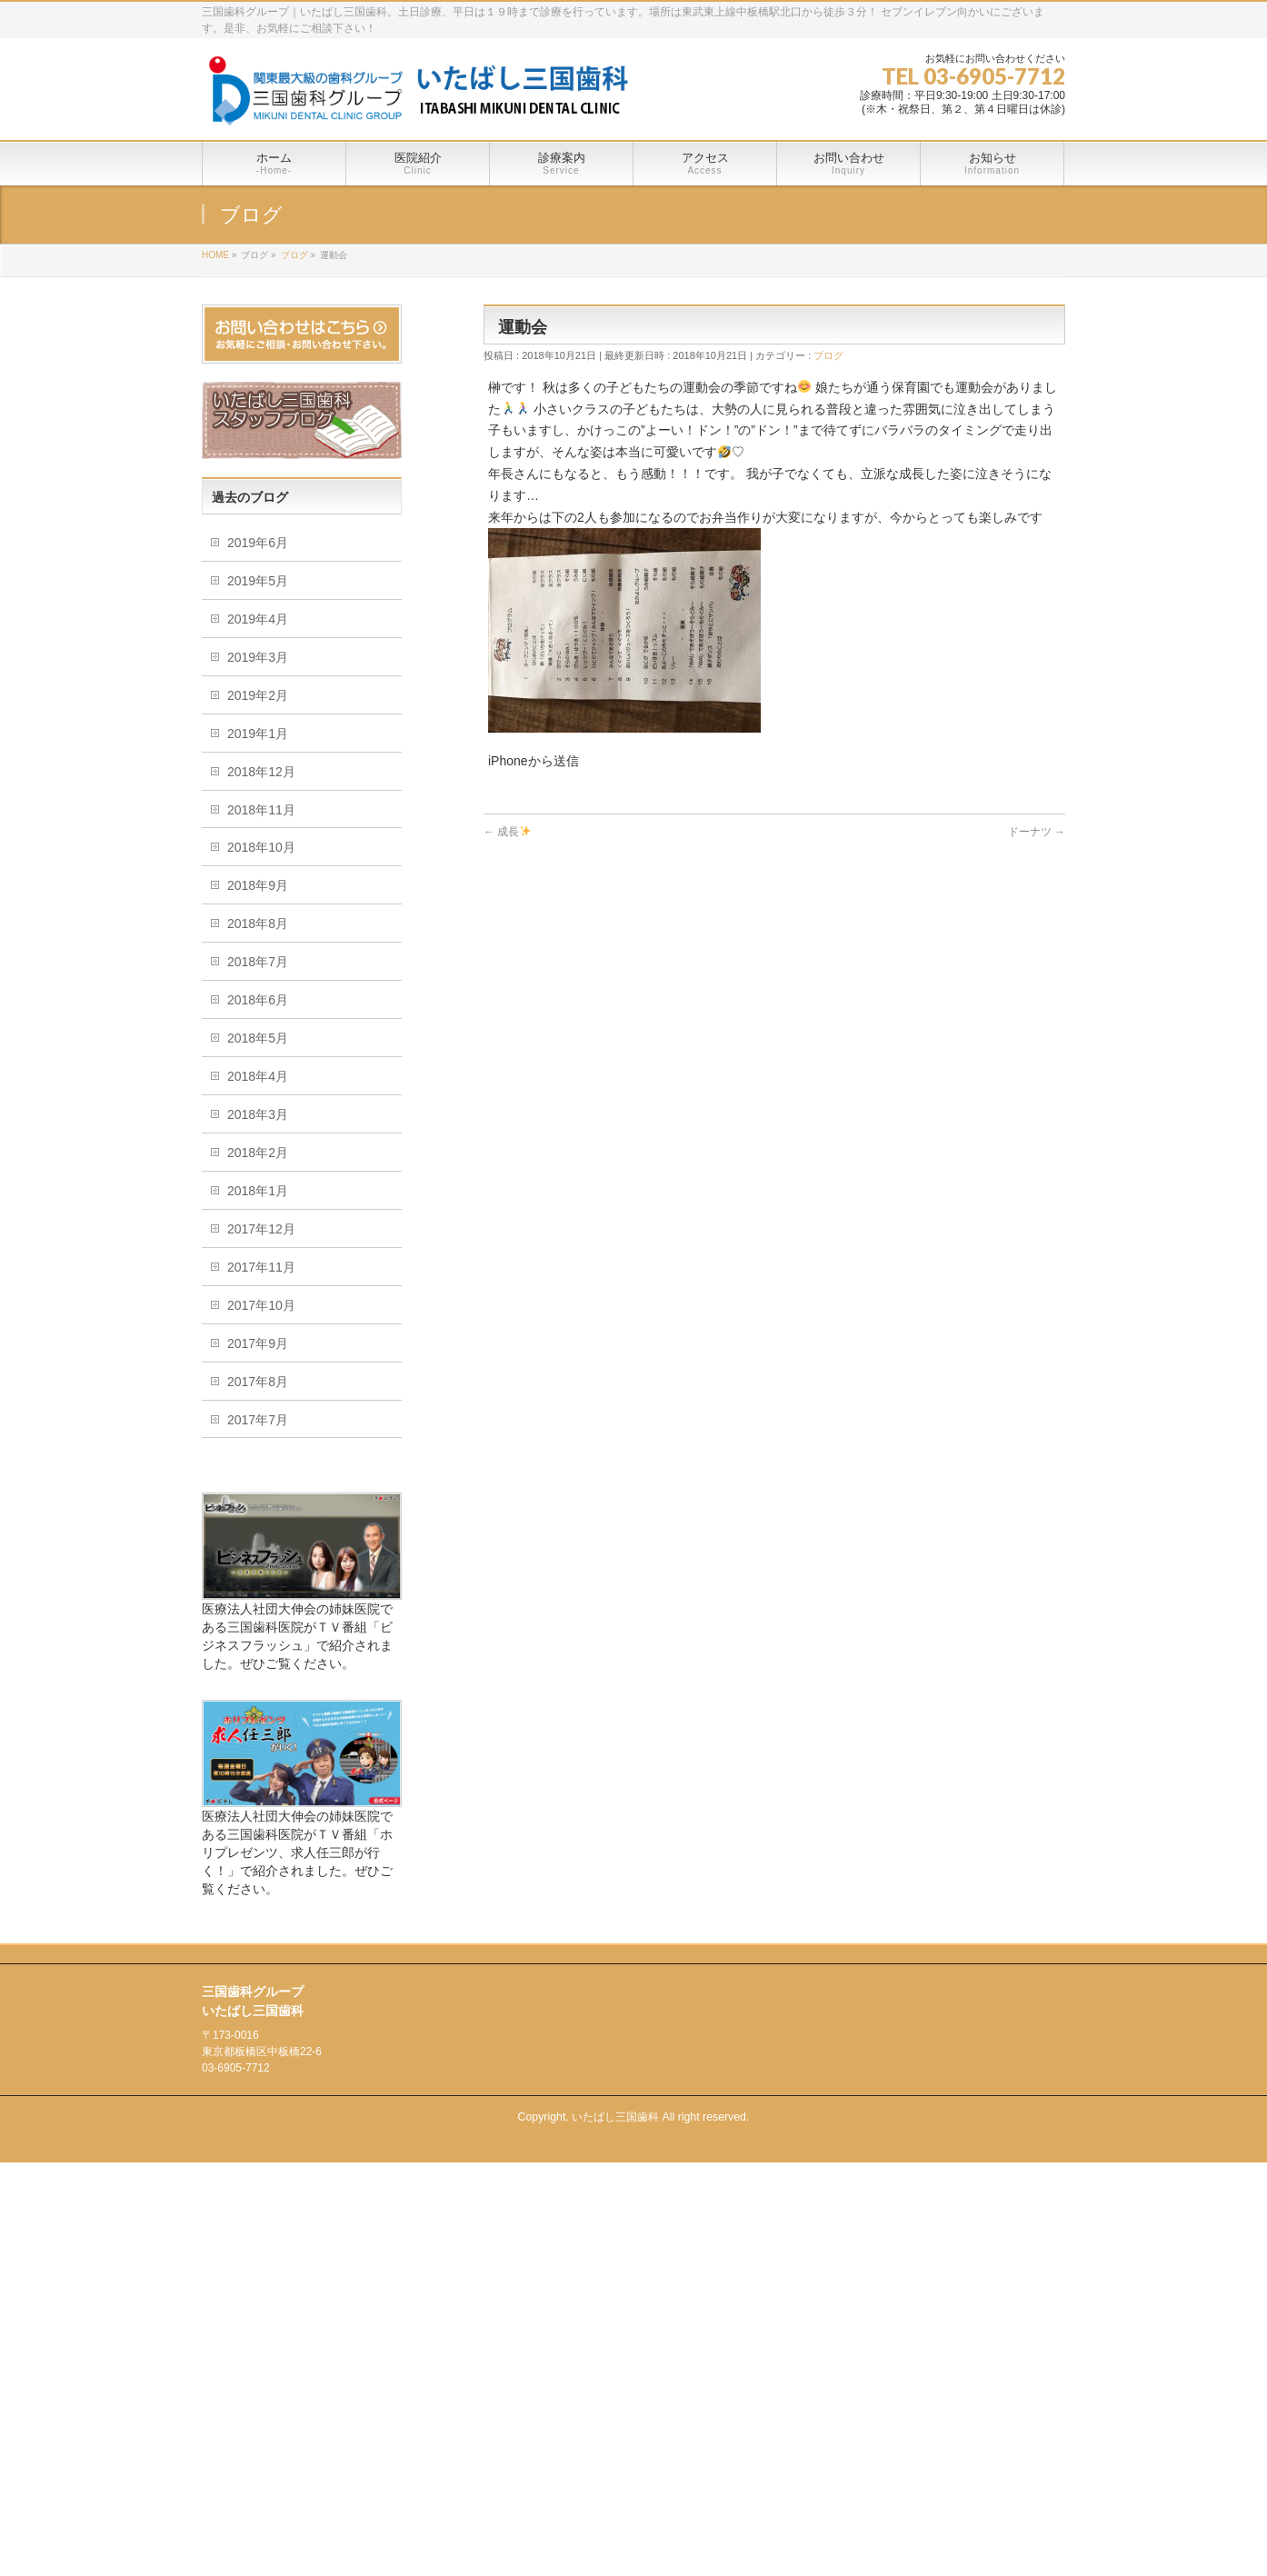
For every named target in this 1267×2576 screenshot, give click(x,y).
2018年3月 (257, 1114)
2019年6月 (257, 542)
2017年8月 (257, 1381)
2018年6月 (257, 1000)
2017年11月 (261, 1267)
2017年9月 (257, 1343)
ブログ (828, 355)
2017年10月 (261, 1305)
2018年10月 (261, 847)
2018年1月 (257, 1190)
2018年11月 (261, 810)
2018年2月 (257, 1152)
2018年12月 (261, 771)
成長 (507, 831)
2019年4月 (257, 619)
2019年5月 (257, 581)
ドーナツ (1036, 831)
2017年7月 (257, 1420)
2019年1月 (257, 733)
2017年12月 (261, 1229)
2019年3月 (257, 657)
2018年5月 (257, 1038)
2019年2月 (257, 695)
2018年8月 (257, 923)
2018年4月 (257, 1076)
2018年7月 (257, 961)
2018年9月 (257, 885)
